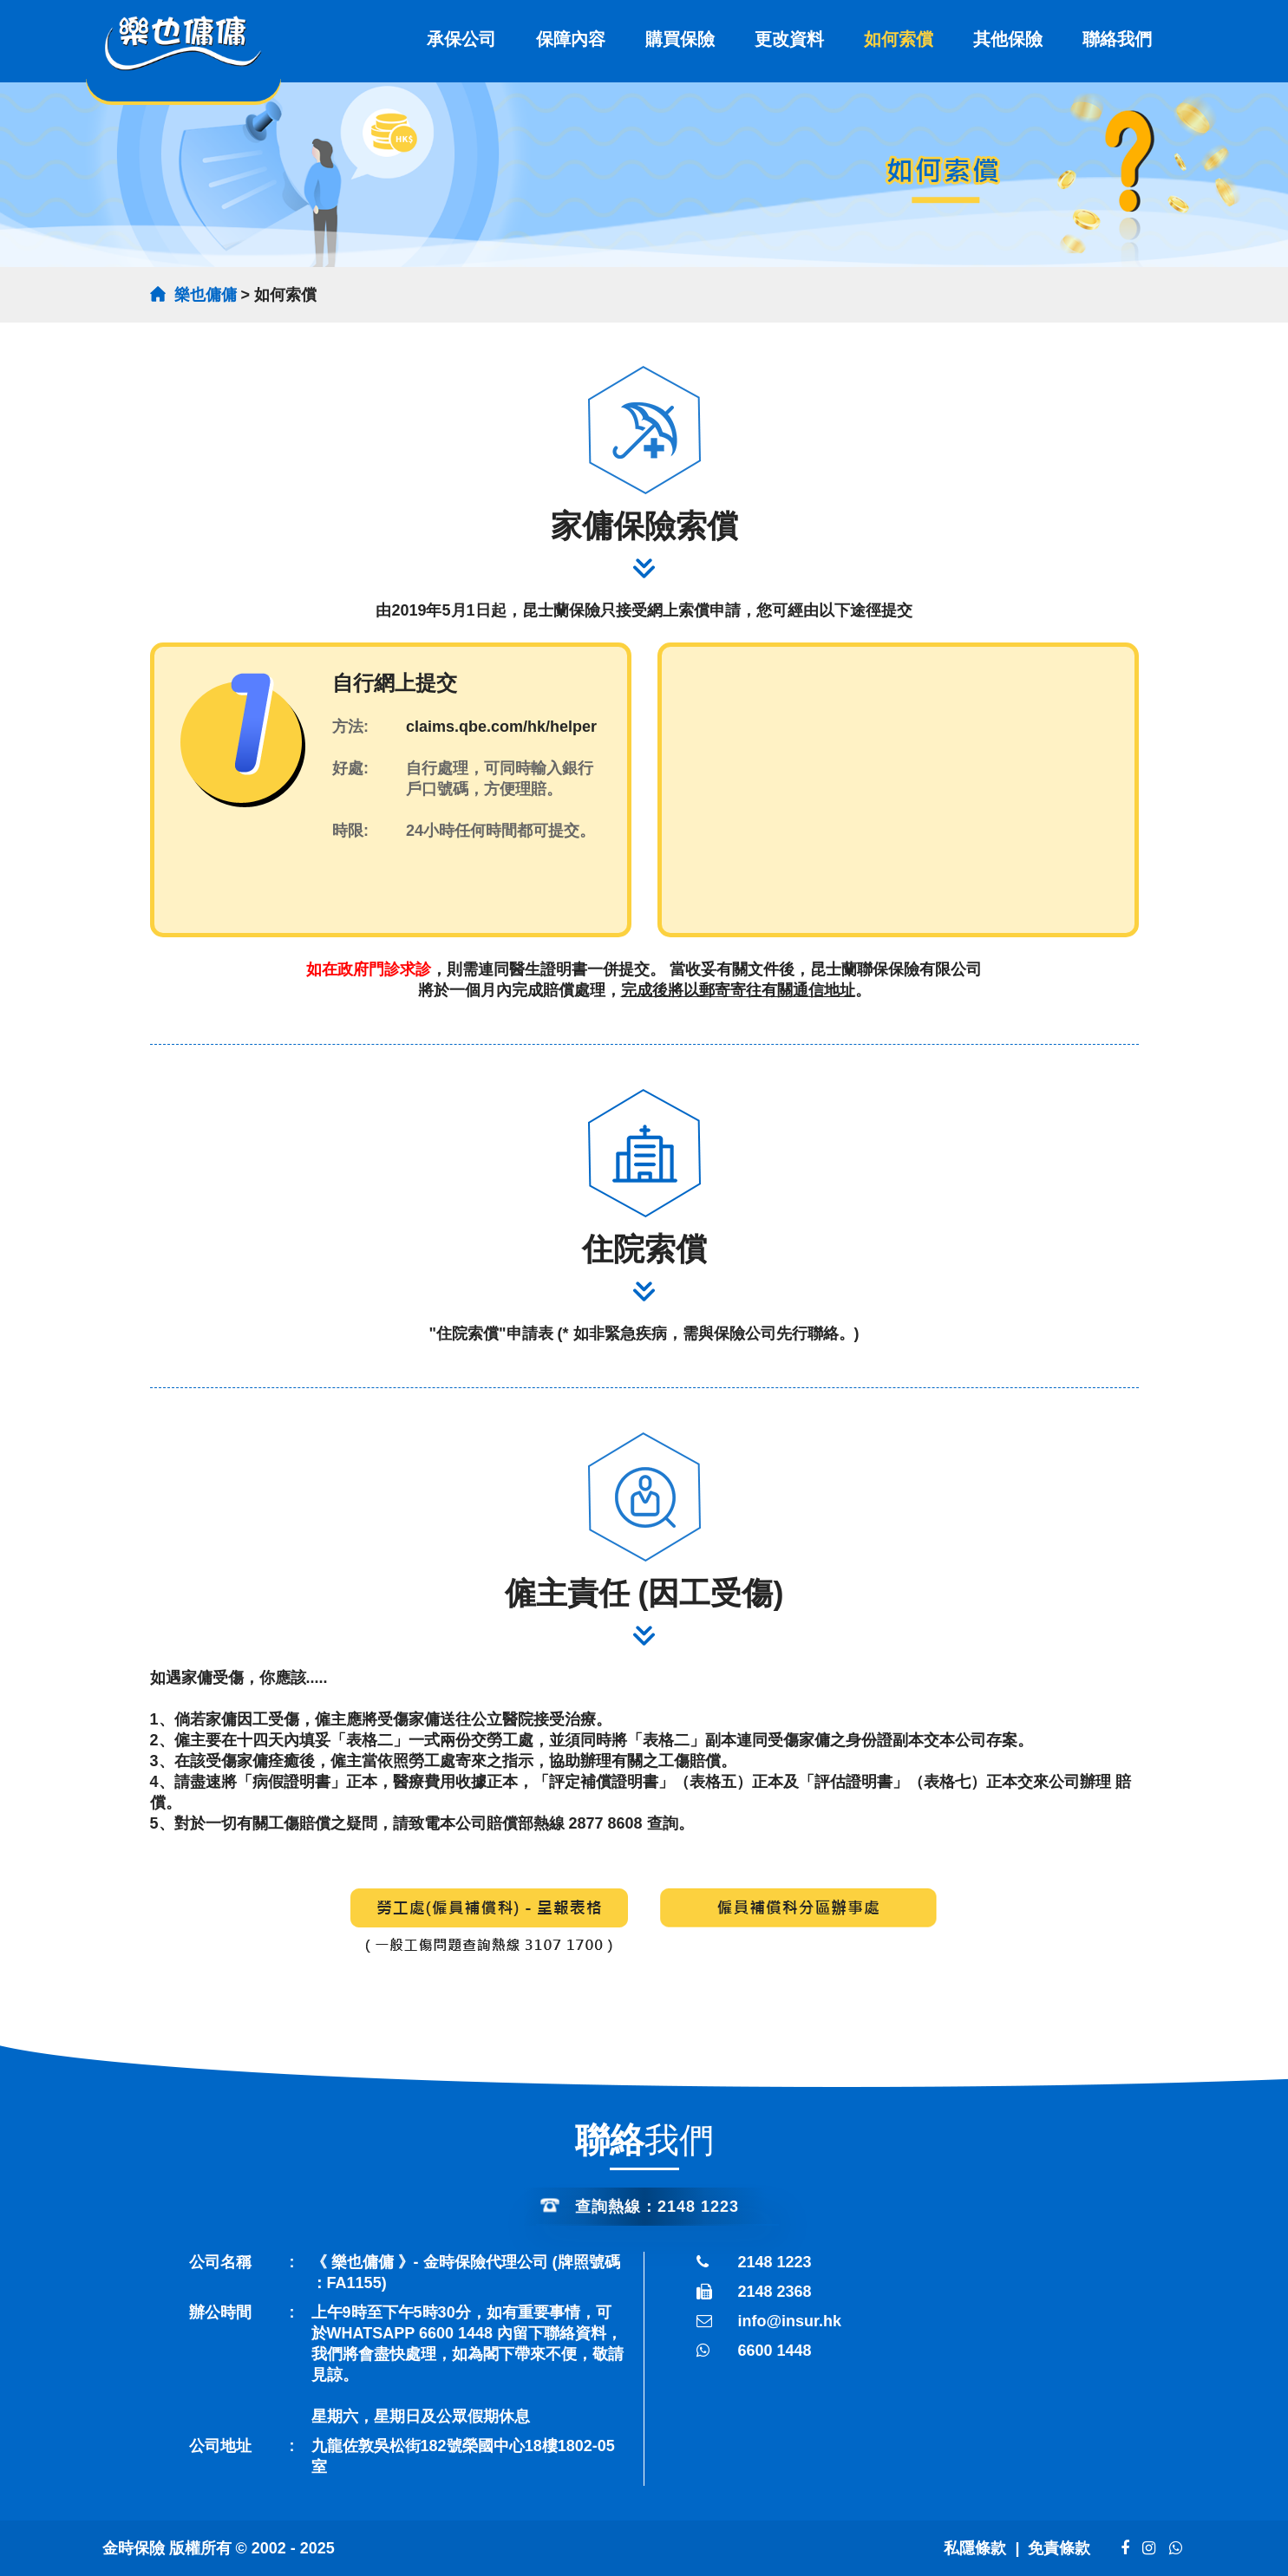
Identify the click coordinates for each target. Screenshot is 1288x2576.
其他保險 (1008, 39)
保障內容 (570, 39)
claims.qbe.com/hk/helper (501, 726)
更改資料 (789, 39)
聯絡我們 (1117, 39)
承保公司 (461, 39)
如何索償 (898, 39)
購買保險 (680, 39)
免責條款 (1061, 2548)
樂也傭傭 (205, 294)
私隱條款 (975, 2548)
